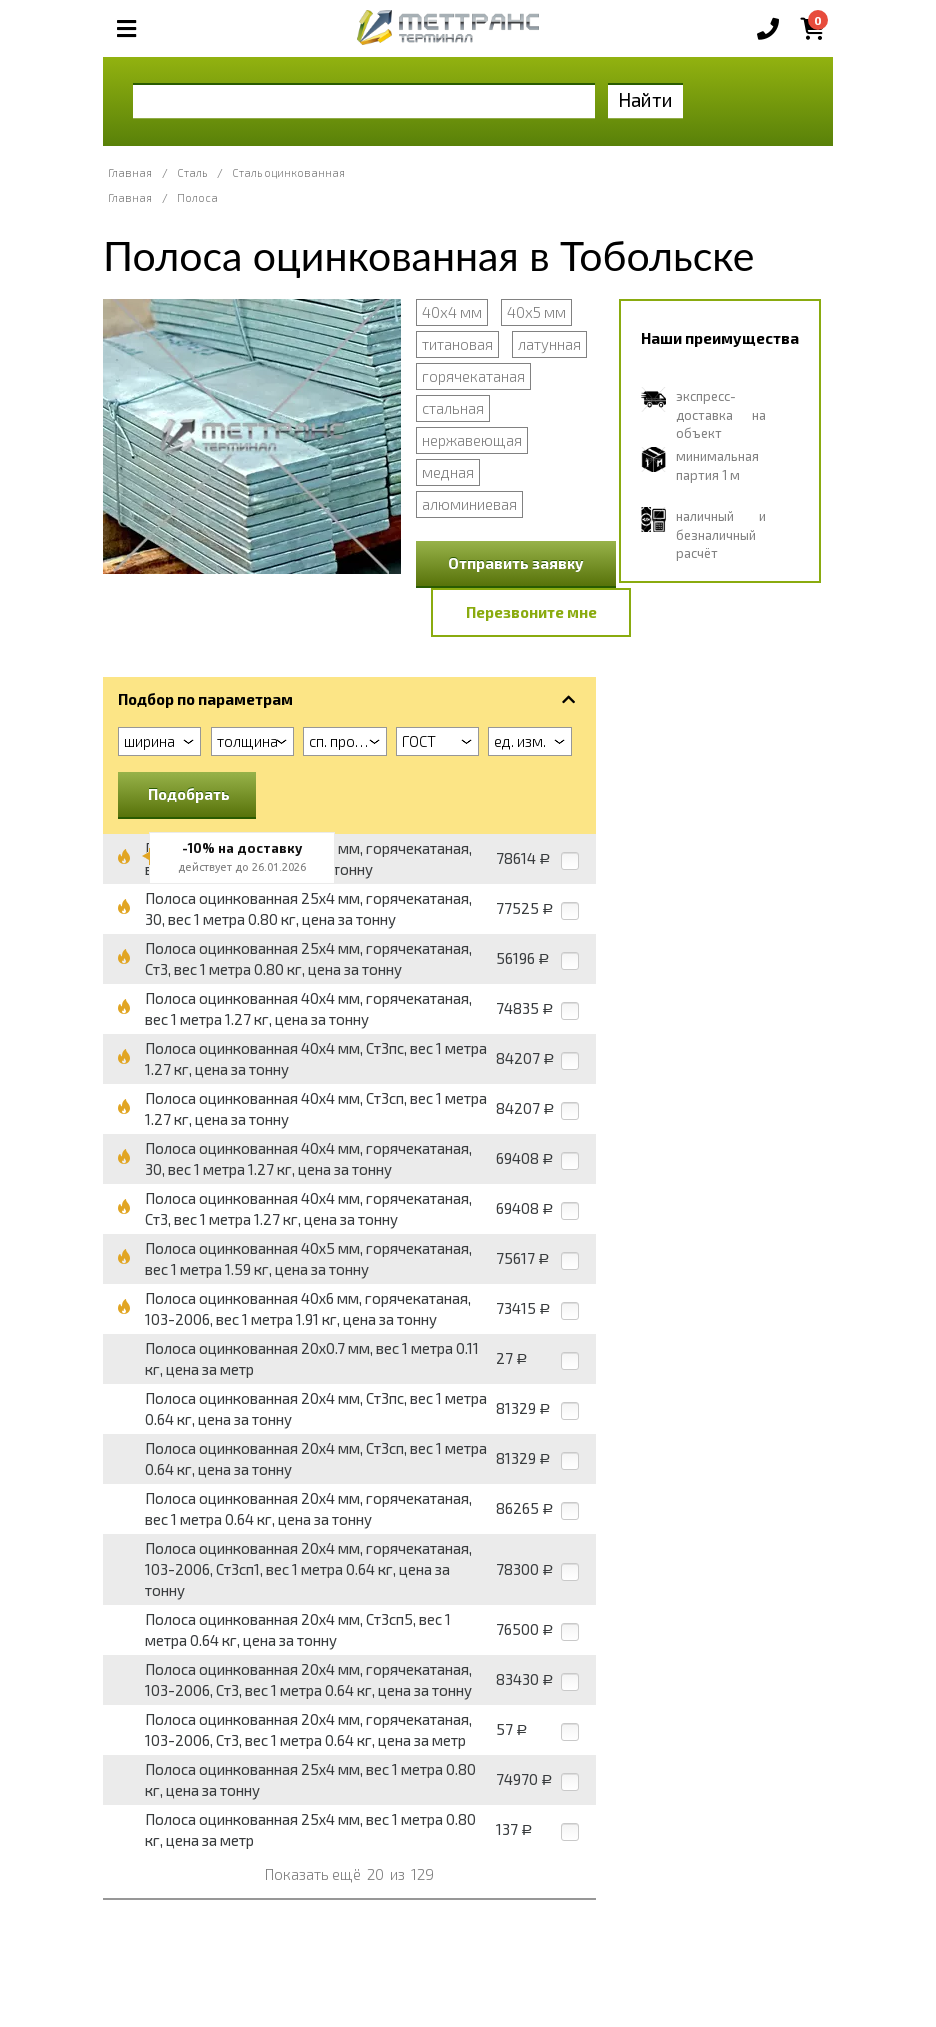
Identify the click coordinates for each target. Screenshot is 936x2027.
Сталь (192, 172)
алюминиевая (469, 504)
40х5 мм (536, 312)
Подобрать (189, 794)
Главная (130, 172)
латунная (549, 344)
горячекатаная (473, 376)
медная (448, 472)
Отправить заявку (516, 563)
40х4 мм (452, 312)
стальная (453, 408)
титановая (457, 344)
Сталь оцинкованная (288, 172)
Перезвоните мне (531, 612)
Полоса (197, 197)
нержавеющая (472, 440)
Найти (645, 99)
